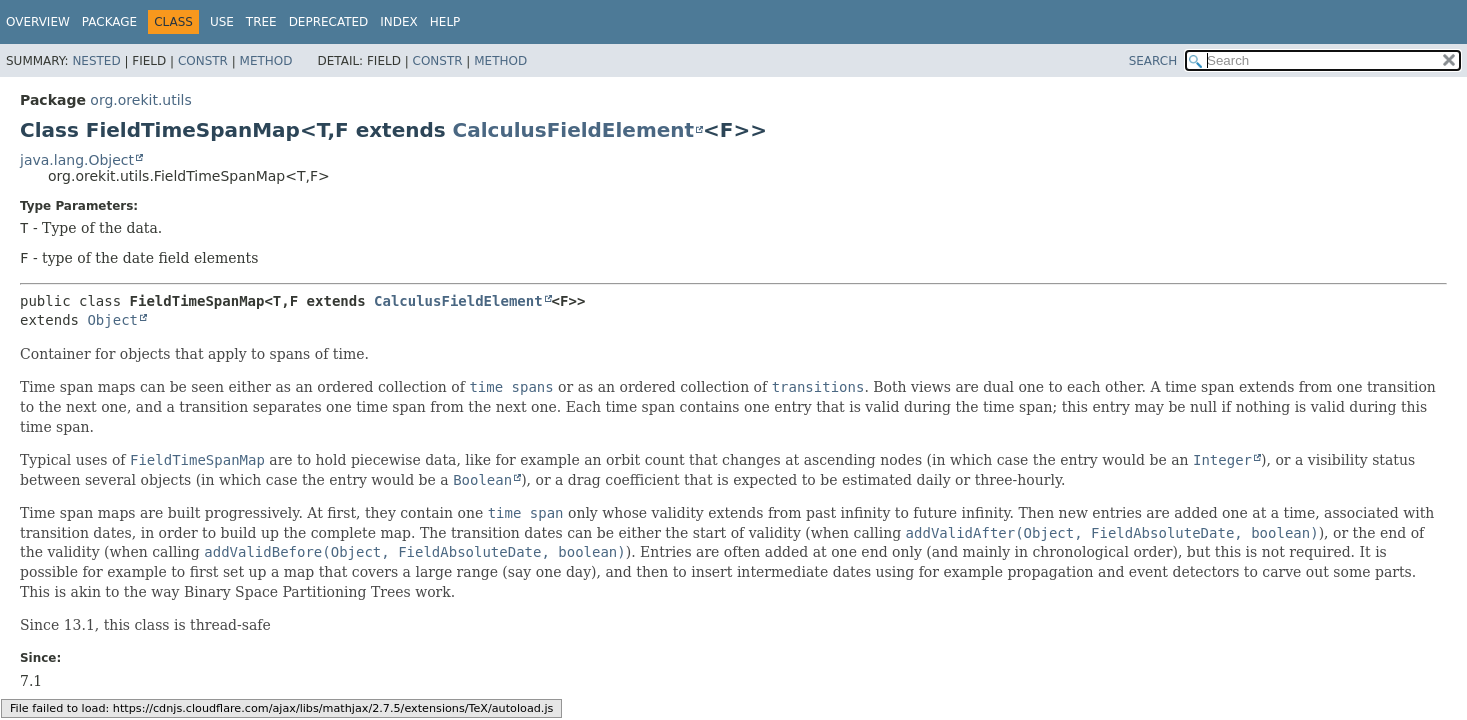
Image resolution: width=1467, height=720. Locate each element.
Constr (203, 61)
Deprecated (329, 22)
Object (112, 320)
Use (222, 22)
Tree (261, 22)
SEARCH (1153, 61)
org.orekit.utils (140, 100)
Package (109, 22)
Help (445, 22)
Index (399, 22)
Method (266, 61)
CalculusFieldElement (573, 130)
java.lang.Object (77, 160)
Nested (96, 61)
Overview (38, 22)
